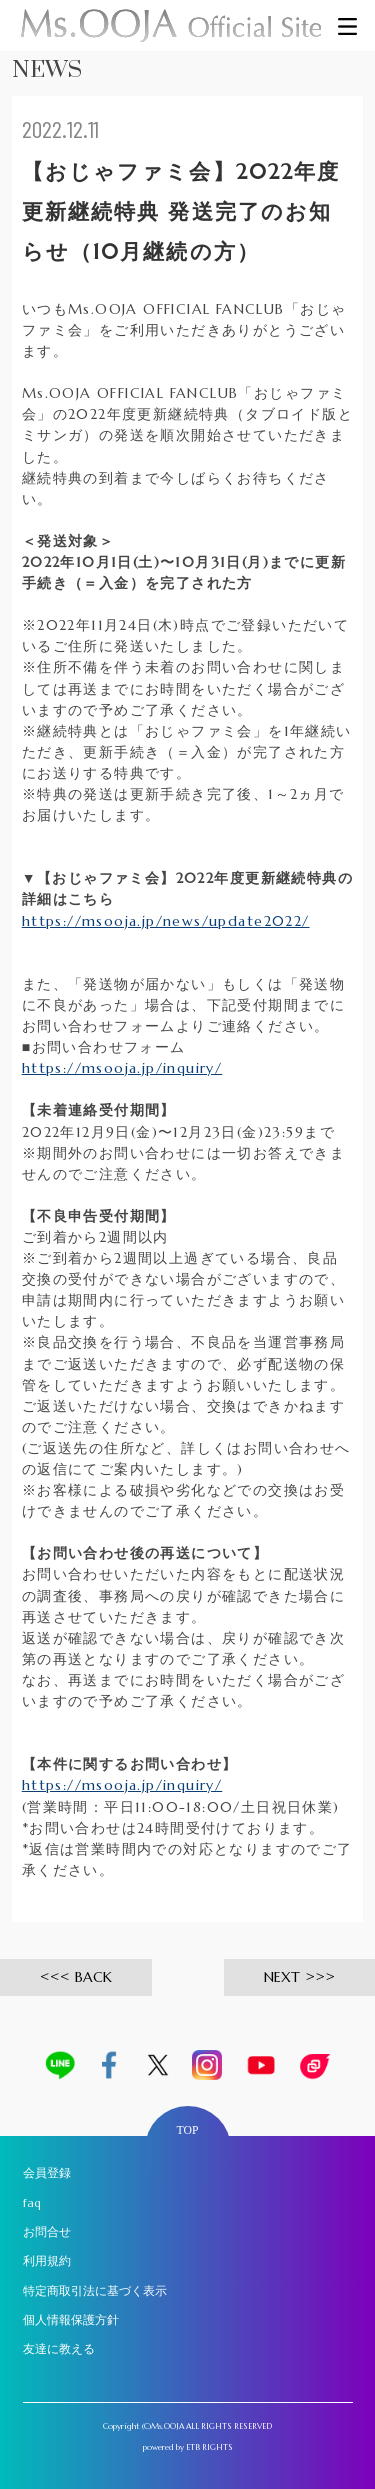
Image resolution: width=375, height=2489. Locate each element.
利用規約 (47, 2261)
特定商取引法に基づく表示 (95, 2291)
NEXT (282, 1977)
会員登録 (47, 2173)
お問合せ (47, 2232)
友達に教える (59, 2349)
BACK (93, 1977)
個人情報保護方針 (71, 2320)
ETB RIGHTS (209, 2447)
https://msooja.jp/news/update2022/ (166, 921)
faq (32, 2203)
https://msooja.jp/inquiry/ (122, 1068)
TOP (188, 2130)
